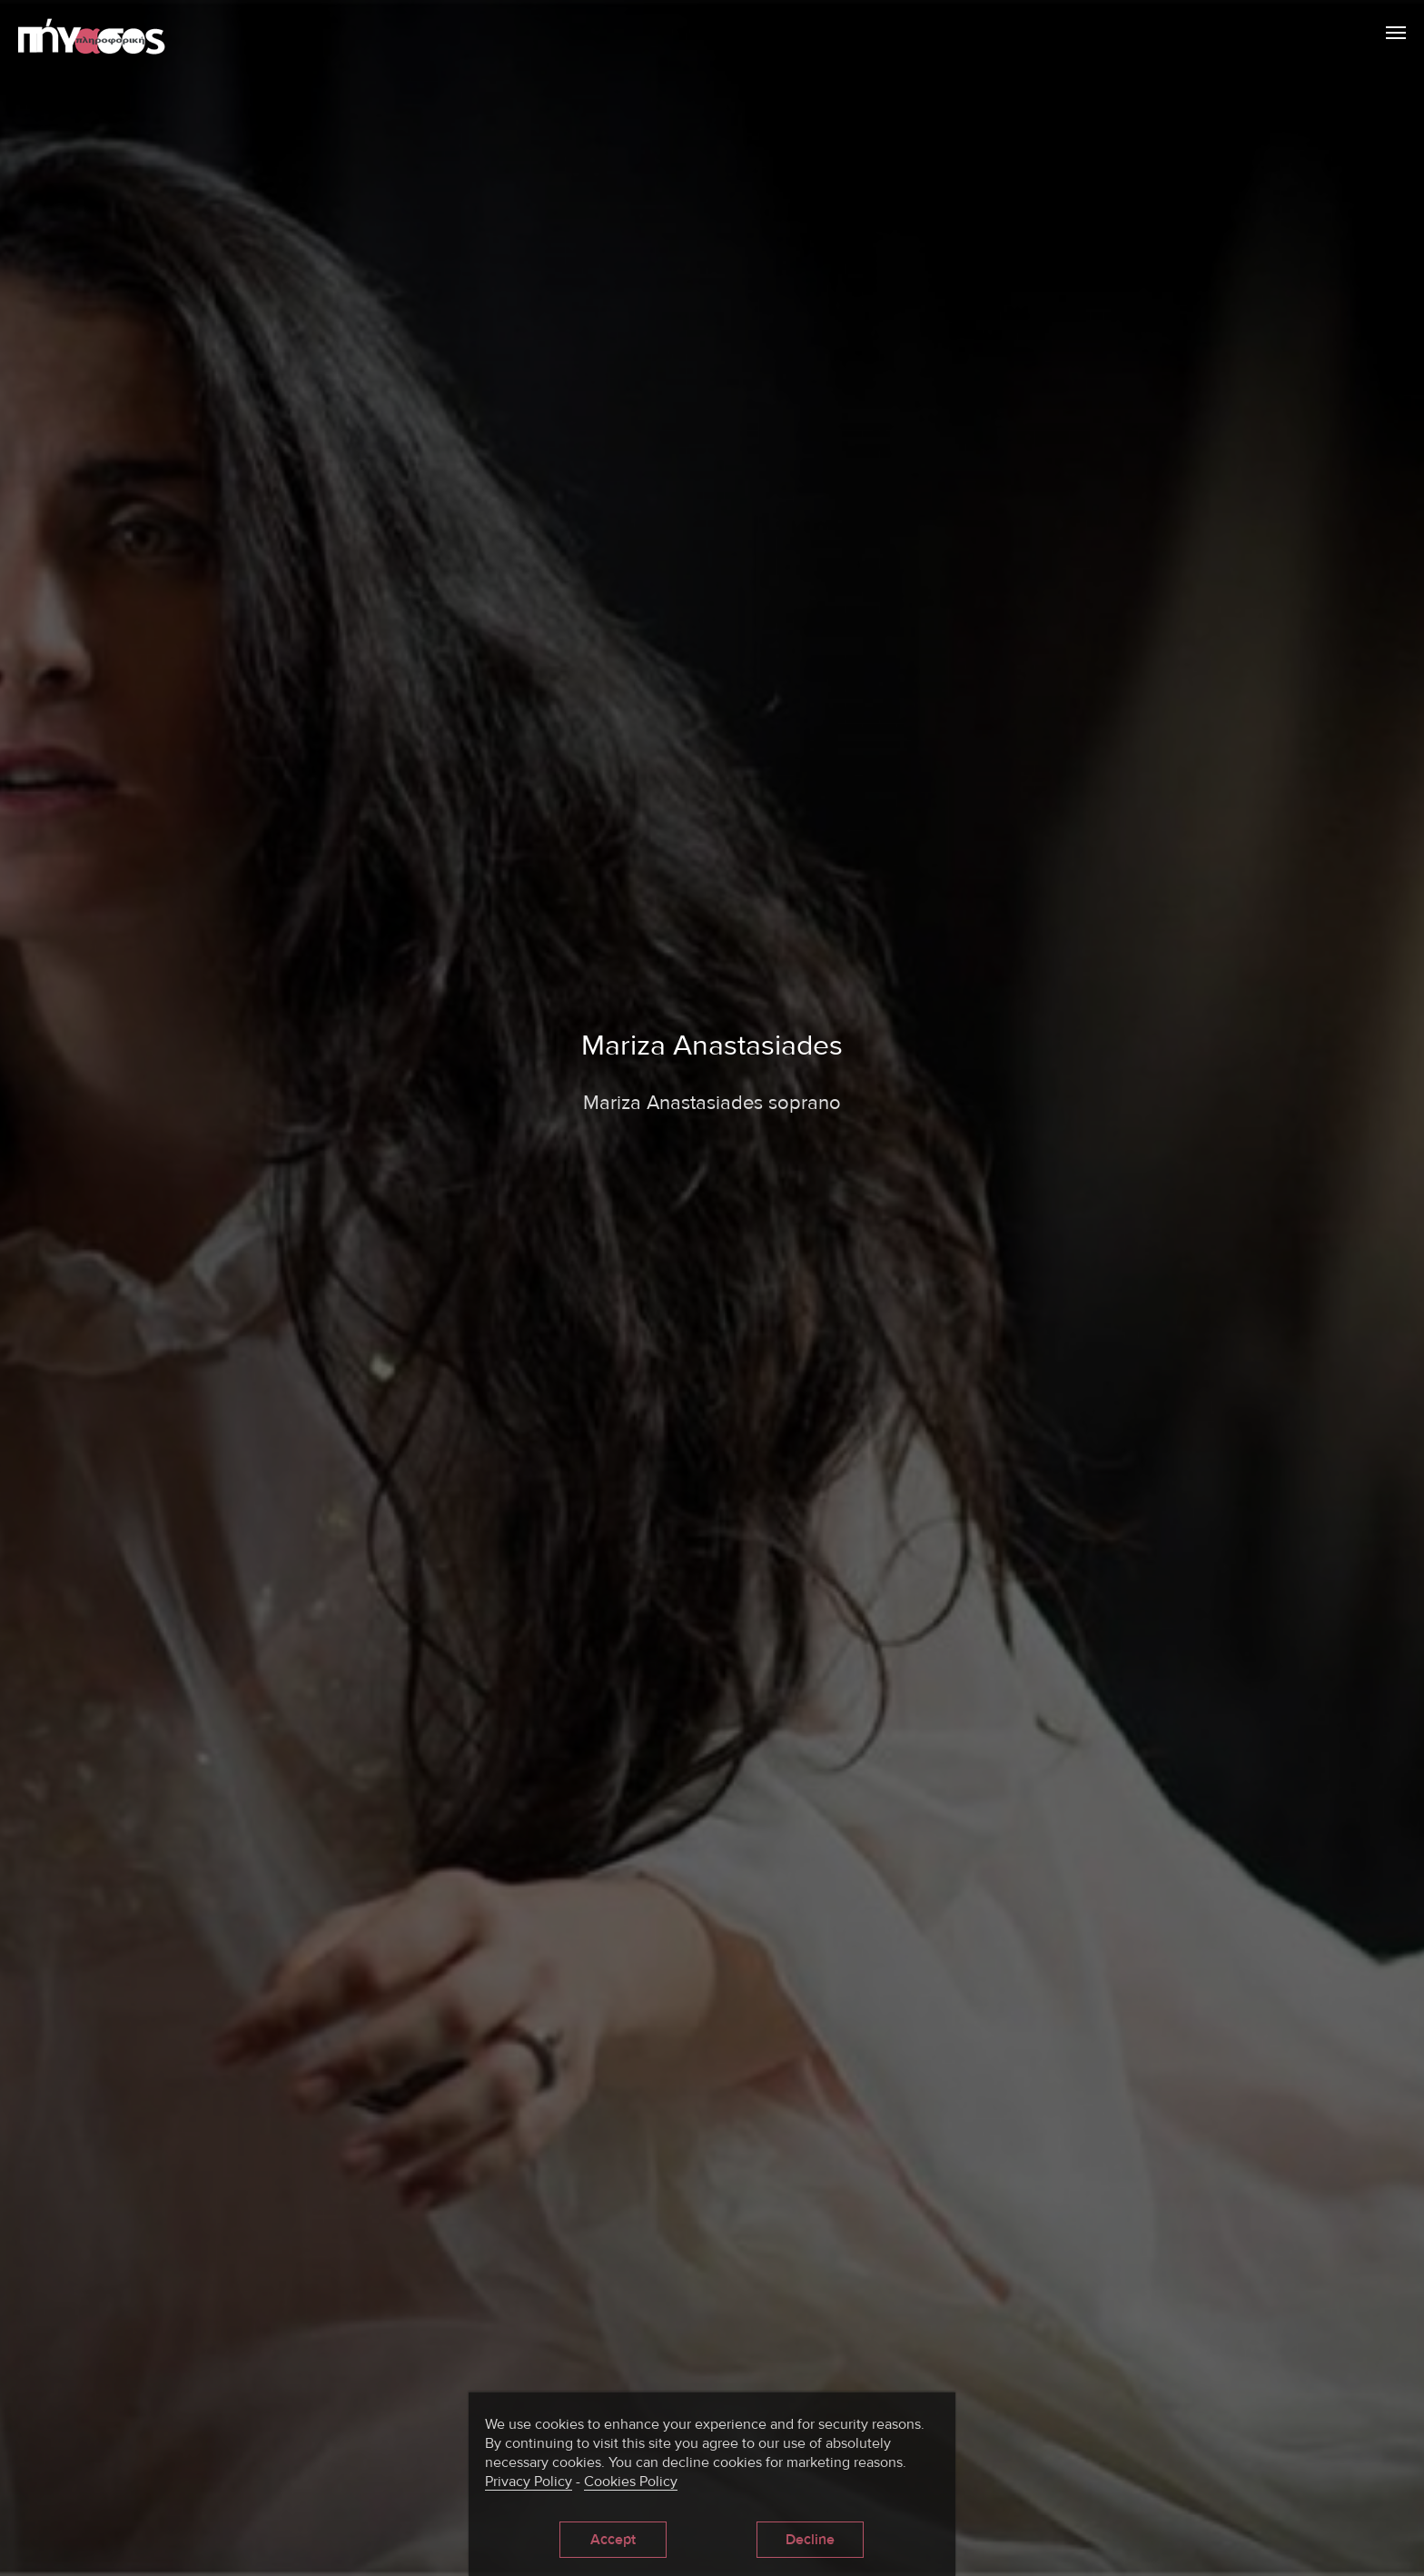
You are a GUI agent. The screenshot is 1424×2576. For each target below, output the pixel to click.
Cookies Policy (630, 2481)
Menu (1396, 30)
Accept (613, 2540)
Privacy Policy (528, 2481)
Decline (801, 2540)
